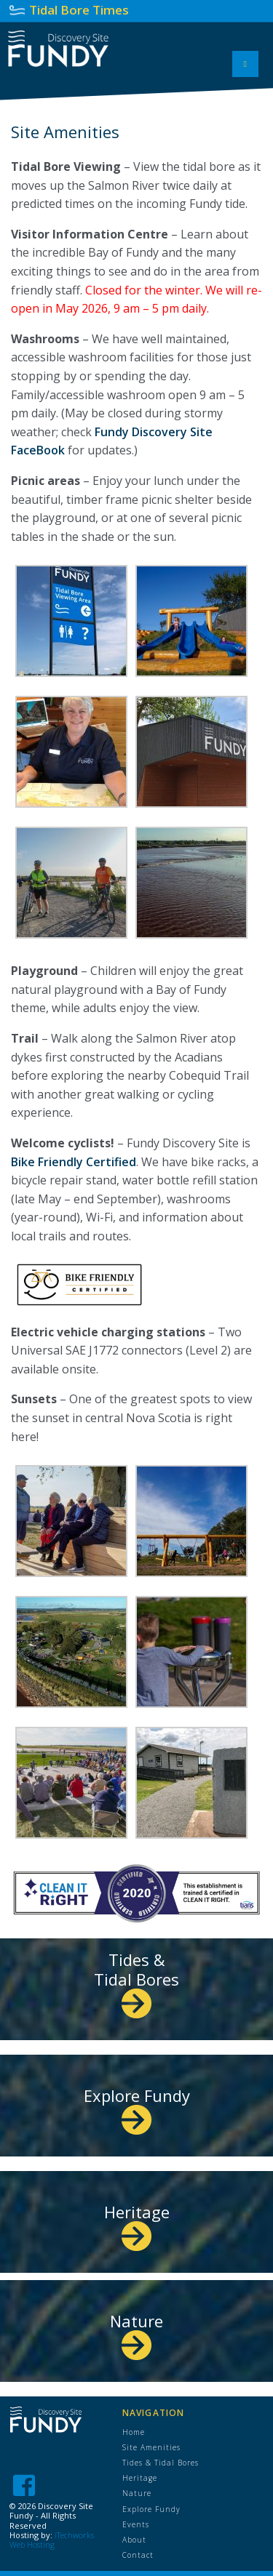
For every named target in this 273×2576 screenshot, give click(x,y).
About (134, 2539)
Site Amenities (151, 2447)
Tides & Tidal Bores (136, 1980)
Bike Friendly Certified (73, 1162)
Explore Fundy (137, 2107)
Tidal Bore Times (79, 9)
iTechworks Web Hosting (51, 2539)
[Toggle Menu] (245, 64)
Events (135, 2524)
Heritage (137, 2223)
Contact (138, 2555)
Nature (136, 2332)
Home (133, 2432)
